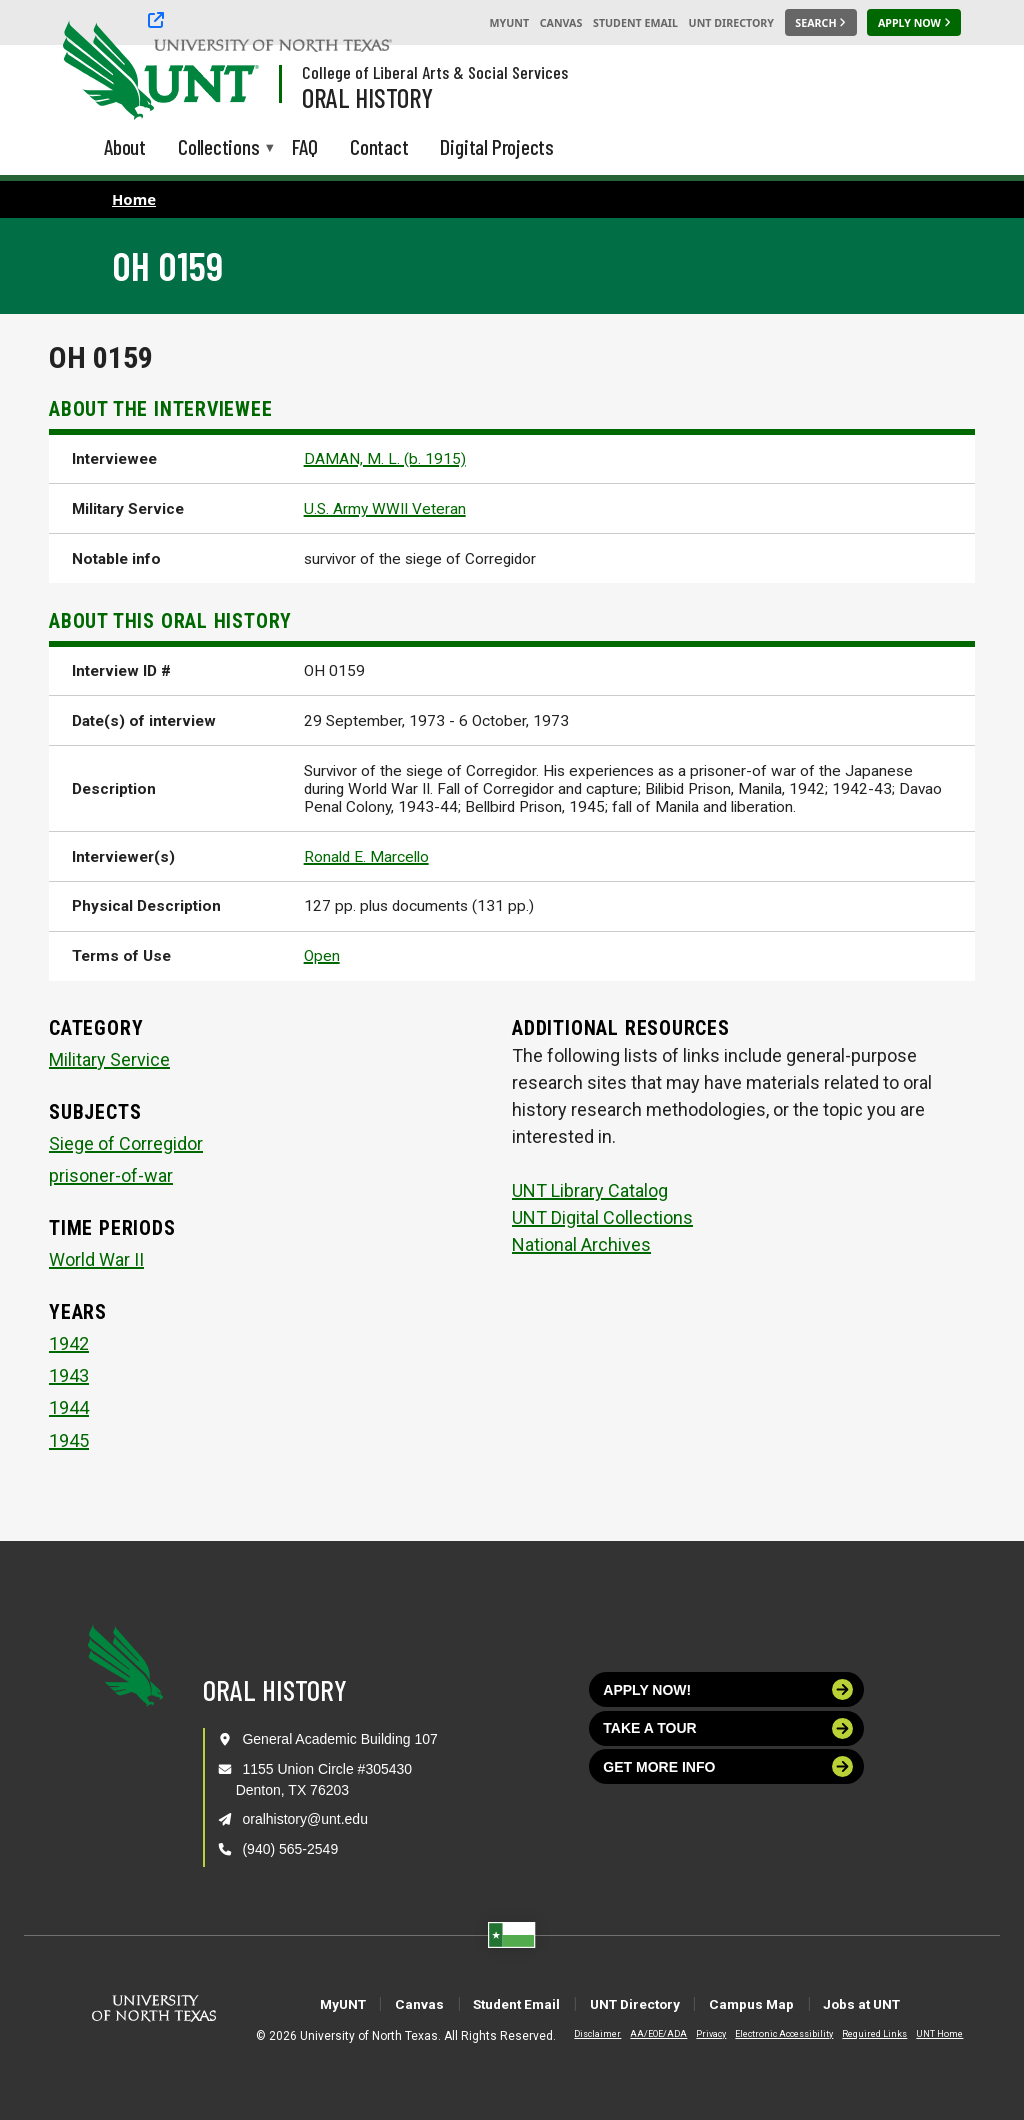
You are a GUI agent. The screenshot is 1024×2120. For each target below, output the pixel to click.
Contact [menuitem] (379, 146)
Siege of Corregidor (126, 1143)
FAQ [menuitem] (305, 146)
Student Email (635, 23)
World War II (96, 1259)
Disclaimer (581, 2034)
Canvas (561, 23)
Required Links (858, 2034)
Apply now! (728, 1689)
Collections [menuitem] (219, 148)
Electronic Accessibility (768, 2034)
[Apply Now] (914, 23)
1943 (69, 1375)
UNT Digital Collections (602, 1217)
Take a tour (728, 1728)
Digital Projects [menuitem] (497, 146)
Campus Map (787, 2003)
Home (134, 199)
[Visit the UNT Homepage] (228, 72)
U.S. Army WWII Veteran (385, 509)
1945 (69, 1440)
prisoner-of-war (111, 1175)
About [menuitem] (125, 146)
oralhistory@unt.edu (305, 1819)
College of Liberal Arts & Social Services (435, 72)
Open (322, 956)
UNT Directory (731, 23)
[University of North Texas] (101, 68)
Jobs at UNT (926, 2003)
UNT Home (923, 2034)
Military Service (109, 1059)
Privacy (695, 2034)
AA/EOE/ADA (642, 2034)
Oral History (367, 97)
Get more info (728, 1766)
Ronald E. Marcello (366, 857)
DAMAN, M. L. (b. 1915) (385, 459)
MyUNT (509, 23)
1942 (69, 1343)
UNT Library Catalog (590, 1190)
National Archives (581, 1244)
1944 (69, 1407)
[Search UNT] (821, 23)
